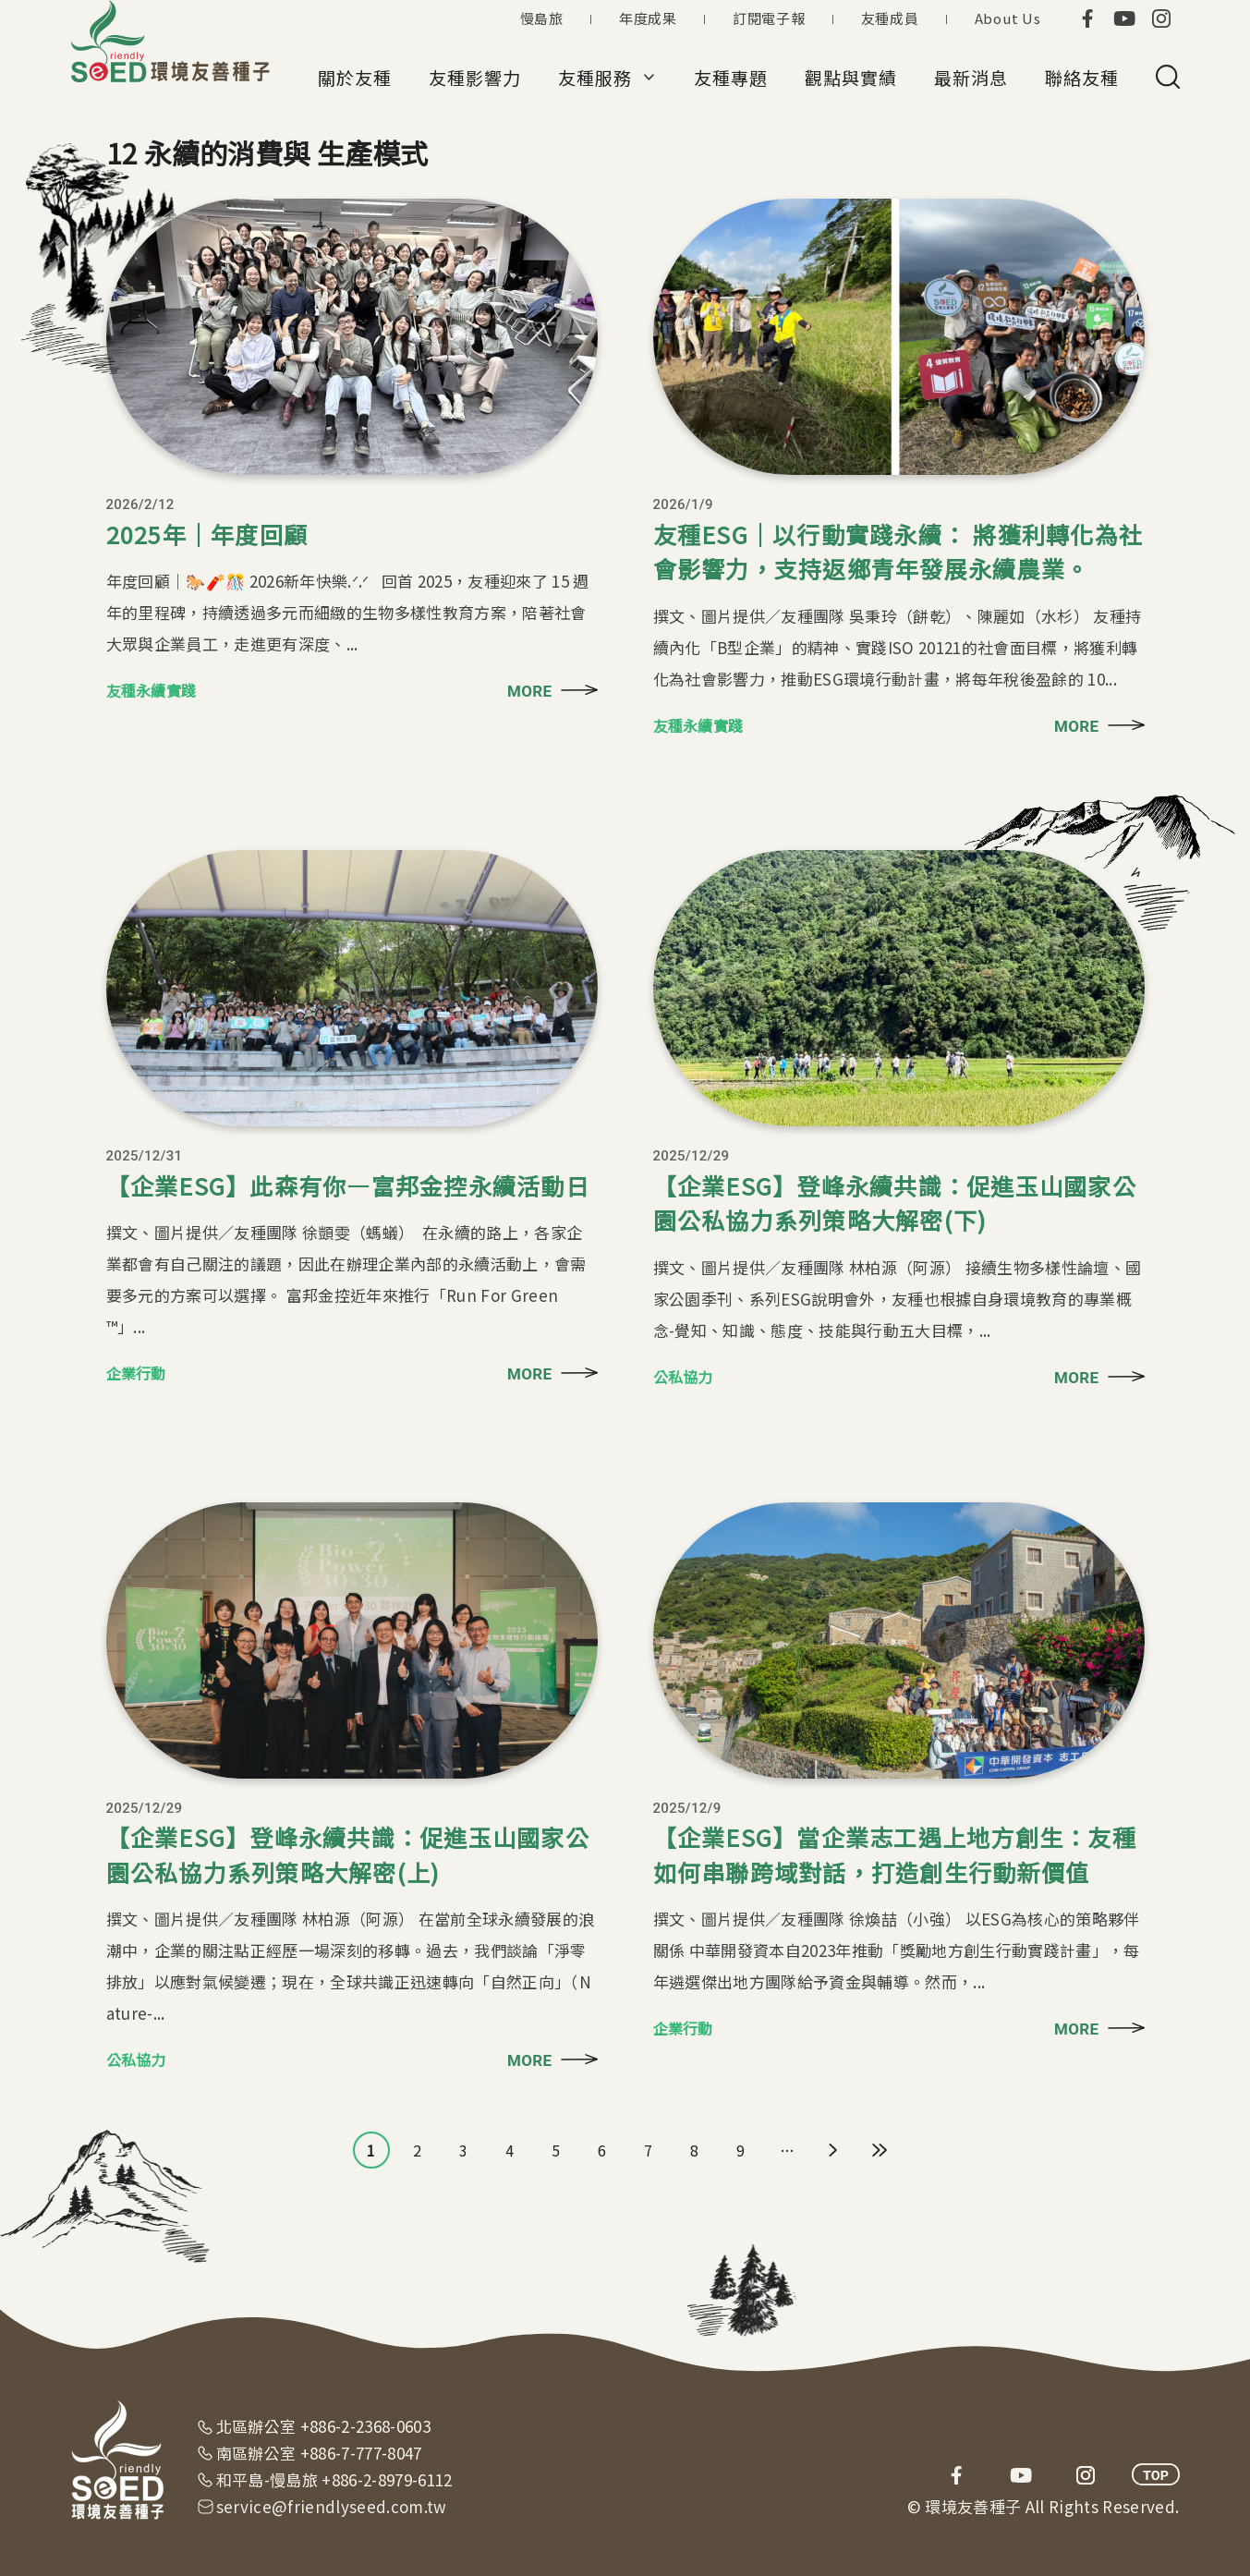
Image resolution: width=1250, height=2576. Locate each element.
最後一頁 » (879, 2150)
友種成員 (890, 18)
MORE (529, 691)
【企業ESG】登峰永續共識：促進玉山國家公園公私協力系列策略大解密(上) (347, 1854)
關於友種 (355, 77)
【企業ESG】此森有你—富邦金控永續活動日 (347, 1185)
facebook (1087, 18)
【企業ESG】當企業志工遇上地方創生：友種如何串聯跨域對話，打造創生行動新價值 (894, 1854)
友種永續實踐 (151, 690)
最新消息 (971, 77)
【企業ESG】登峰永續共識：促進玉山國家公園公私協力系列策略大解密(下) (894, 1203)
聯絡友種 (1082, 77)
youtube (1124, 18)
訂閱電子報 (769, 18)
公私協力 (683, 1377)
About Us (1008, 18)
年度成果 (648, 18)
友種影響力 (475, 77)
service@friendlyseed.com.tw (331, 2506)
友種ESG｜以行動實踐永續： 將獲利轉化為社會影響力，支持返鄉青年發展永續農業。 (898, 551)
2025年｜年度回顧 (207, 534)
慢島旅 (542, 18)
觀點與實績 (851, 77)
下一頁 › (833, 2150)
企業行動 (136, 1373)
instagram (1161, 18)
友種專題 (731, 77)
